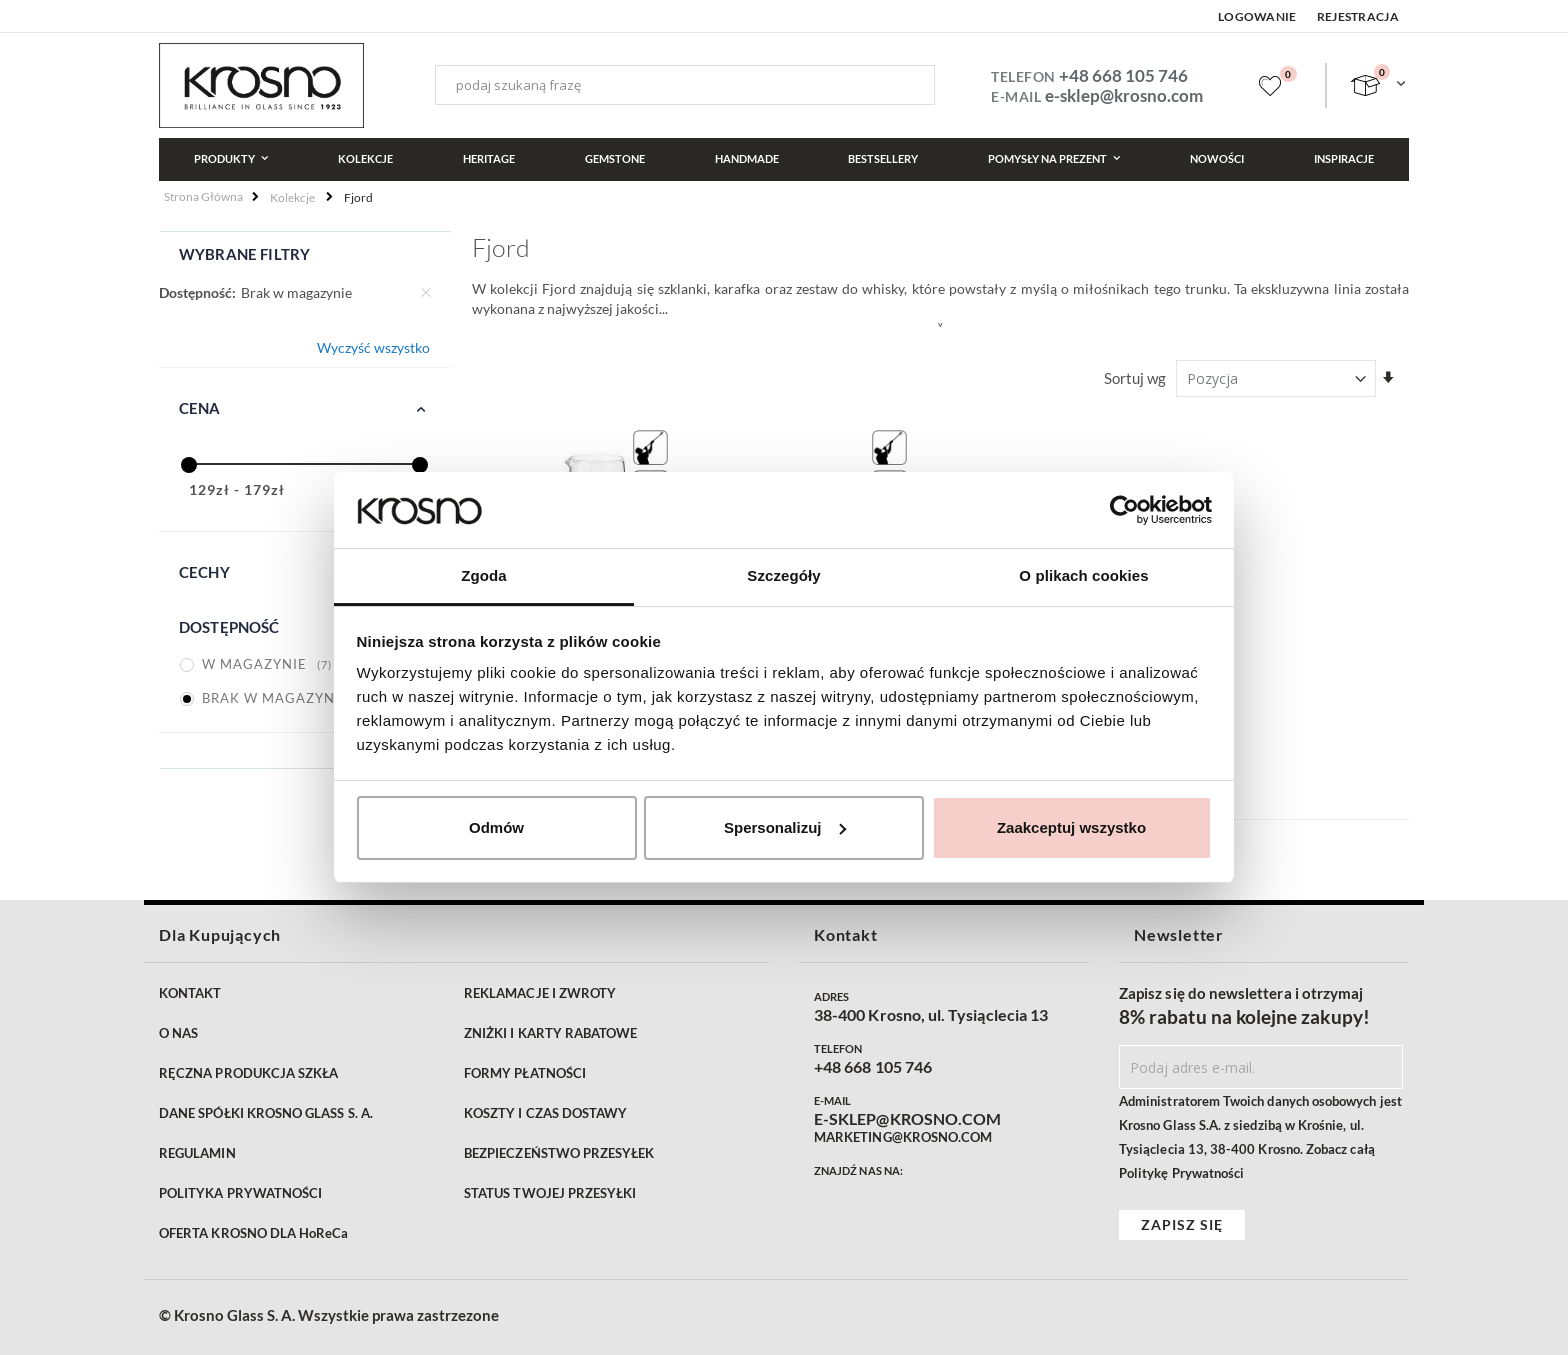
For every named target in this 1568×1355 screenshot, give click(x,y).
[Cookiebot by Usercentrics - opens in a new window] (1124, 510)
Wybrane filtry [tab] (244, 254)
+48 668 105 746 (1123, 75)
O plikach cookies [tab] (1083, 575)
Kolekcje (292, 198)
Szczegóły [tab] (783, 575)
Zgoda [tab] (484, 575)
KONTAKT (190, 993)
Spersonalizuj (785, 827)
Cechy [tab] (204, 572)
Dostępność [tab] (229, 627)
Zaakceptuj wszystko (1071, 827)
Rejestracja (1358, 16)
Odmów (496, 827)
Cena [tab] (200, 408)
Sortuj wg (1135, 378)
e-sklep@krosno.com (1124, 95)
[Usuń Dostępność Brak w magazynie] (426, 293)
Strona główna (203, 196)
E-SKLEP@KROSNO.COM (907, 1119)
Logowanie (1257, 16)
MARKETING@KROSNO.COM (903, 1137)
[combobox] (685, 85)
